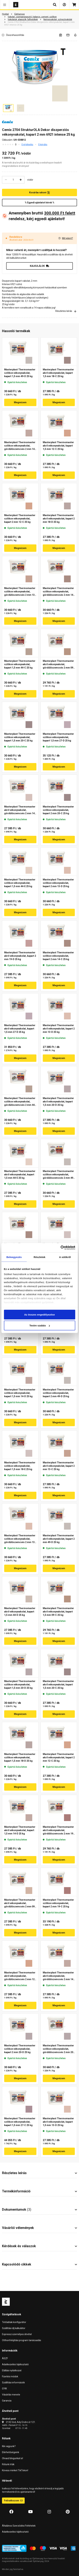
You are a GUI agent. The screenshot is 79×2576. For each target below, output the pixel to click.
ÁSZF (5, 2358)
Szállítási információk (13, 2382)
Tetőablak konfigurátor (14, 2322)
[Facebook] (11, 2512)
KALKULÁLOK (39, 266)
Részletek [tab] (39, 1256)
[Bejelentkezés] (64, 4)
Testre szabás (39, 1325)
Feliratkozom (13, 2500)
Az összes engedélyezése (39, 1314)
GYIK (4, 2388)
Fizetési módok (10, 2376)
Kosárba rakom (39, 192)
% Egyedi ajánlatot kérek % (39, 202)
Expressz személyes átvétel (17, 2334)
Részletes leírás (66, 311)
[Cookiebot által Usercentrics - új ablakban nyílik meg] (60, 1248)
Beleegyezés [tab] (14, 1256)
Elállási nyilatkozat (11, 2370)
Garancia (6, 2400)
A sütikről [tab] (65, 1256)
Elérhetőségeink (10, 2452)
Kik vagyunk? (9, 2446)
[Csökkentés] (6, 179)
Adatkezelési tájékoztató (15, 2364)
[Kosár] (74, 4)
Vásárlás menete (11, 2394)
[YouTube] (30, 2512)
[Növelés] (20, 179)
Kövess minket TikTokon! (15, 2470)
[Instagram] (49, 2512)
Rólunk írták (8, 2464)
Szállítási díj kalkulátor (13, 2328)
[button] (4, 4)
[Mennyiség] (13, 179)
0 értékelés (27, 144)
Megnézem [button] (20, 402)
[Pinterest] (68, 2512)
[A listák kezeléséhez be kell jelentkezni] (62, 35)
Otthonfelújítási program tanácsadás (21, 2340)
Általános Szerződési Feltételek (19, 2525)
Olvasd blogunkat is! (12, 2458)
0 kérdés (42, 144)
